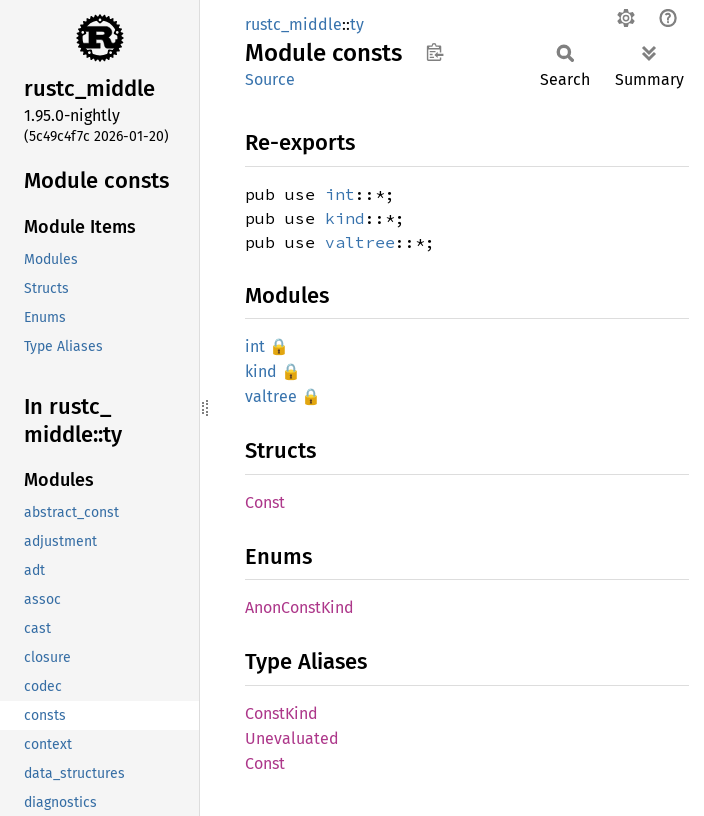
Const (265, 502)
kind (345, 218)
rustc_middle (293, 24)
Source (270, 79)
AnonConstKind (299, 607)
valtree (360, 242)
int (340, 194)
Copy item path (434, 52)
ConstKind (281, 713)
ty (357, 24)
